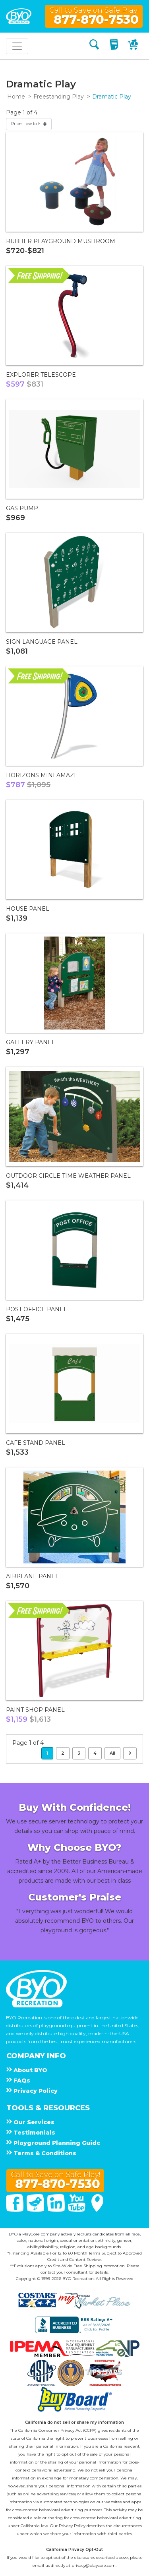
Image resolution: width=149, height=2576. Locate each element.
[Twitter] (36, 2209)
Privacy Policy (72, 2525)
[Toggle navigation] (17, 46)
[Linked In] (56, 2209)
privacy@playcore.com (94, 2565)
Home (16, 96)
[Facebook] (15, 2209)
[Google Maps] (97, 2209)
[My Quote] (115, 46)
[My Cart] (133, 46)
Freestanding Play (58, 96)
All (112, 1753)
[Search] (94, 46)
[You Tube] (77, 2209)
